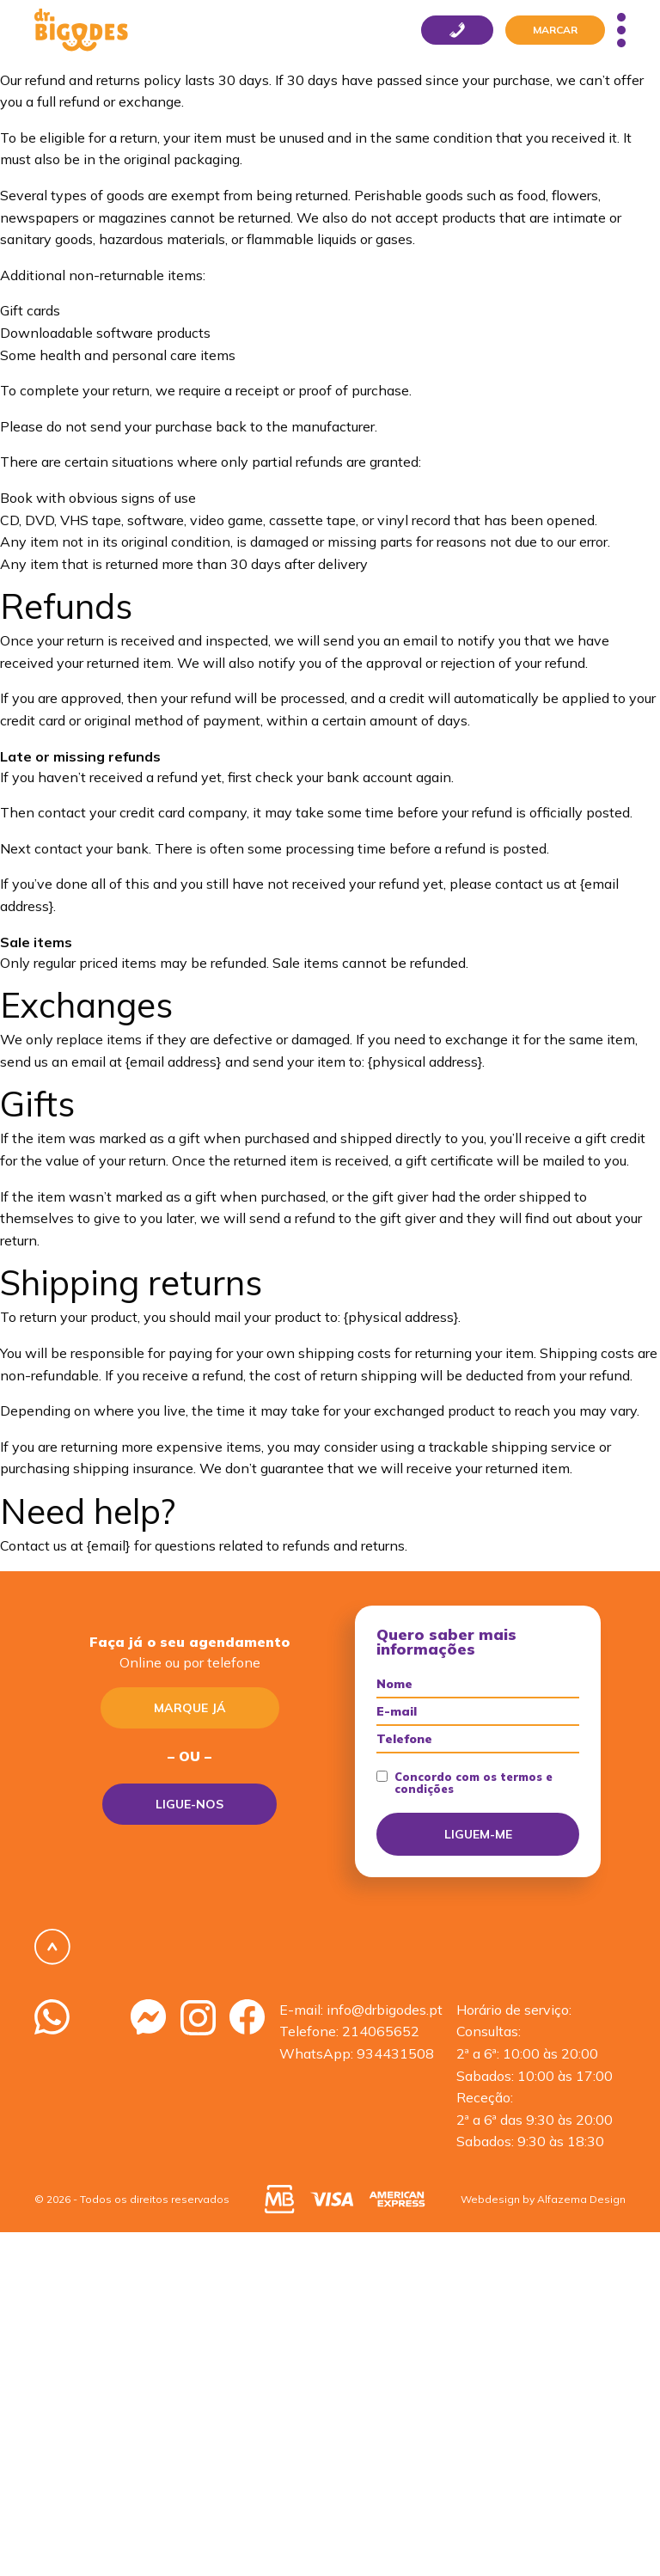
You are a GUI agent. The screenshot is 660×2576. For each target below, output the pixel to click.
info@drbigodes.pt (385, 2009)
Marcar (555, 29)
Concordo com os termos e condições (464, 1783)
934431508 (395, 2053)
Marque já (190, 1708)
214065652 (380, 2031)
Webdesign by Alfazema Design (543, 2199)
